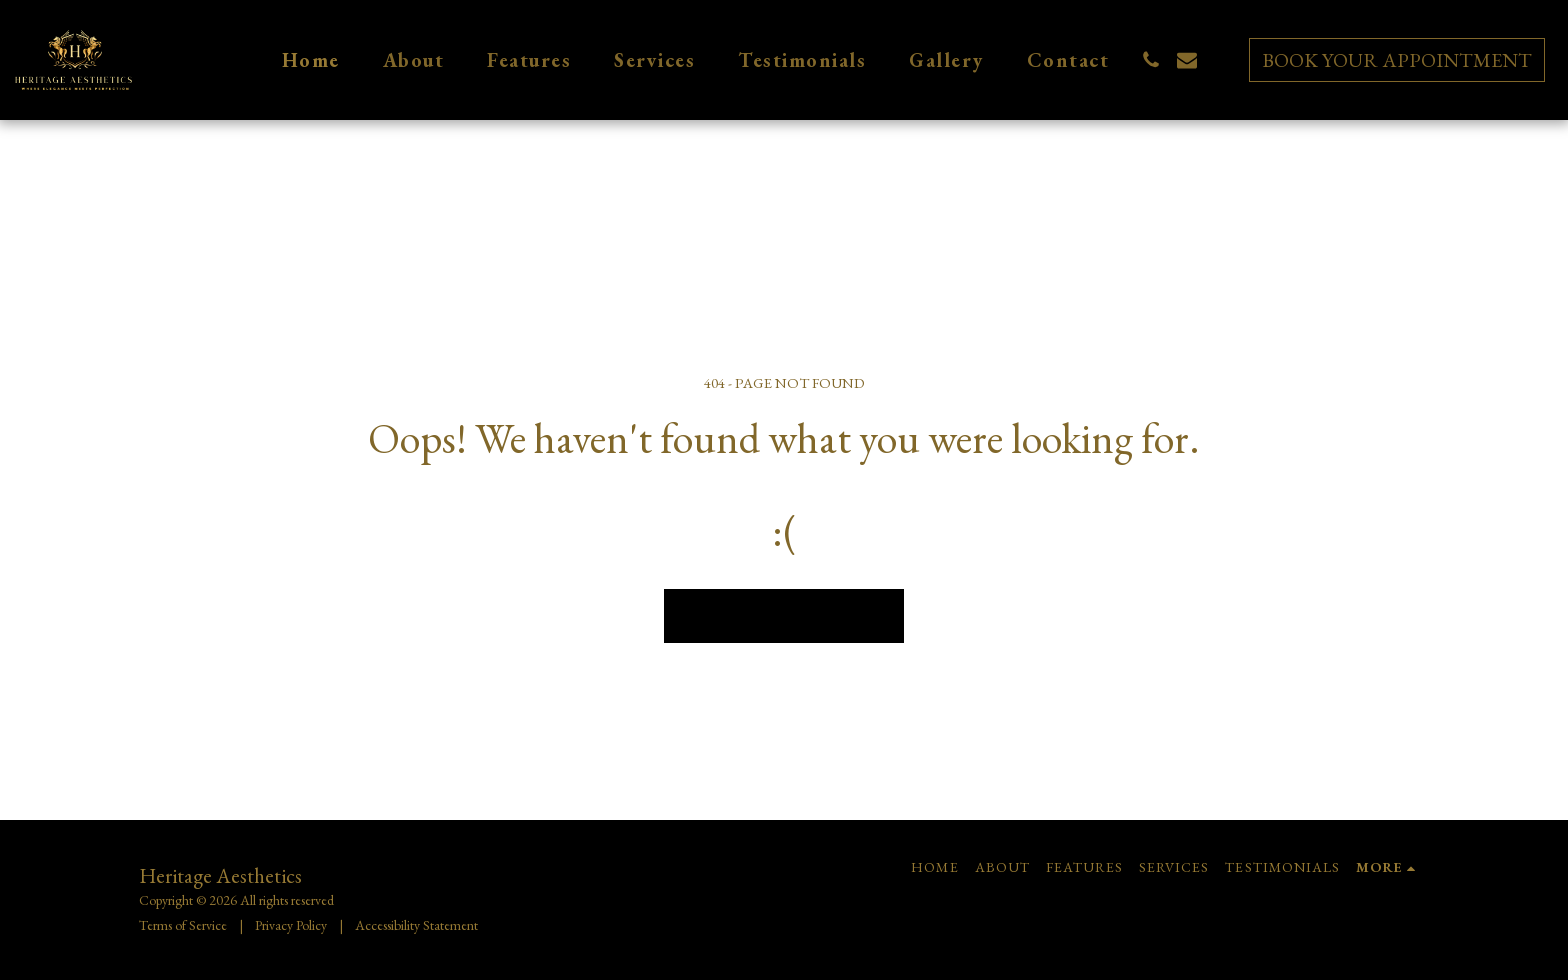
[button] (1151, 60)
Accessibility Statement (416, 925)
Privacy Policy (291, 925)
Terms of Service (183, 925)
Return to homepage (784, 615)
